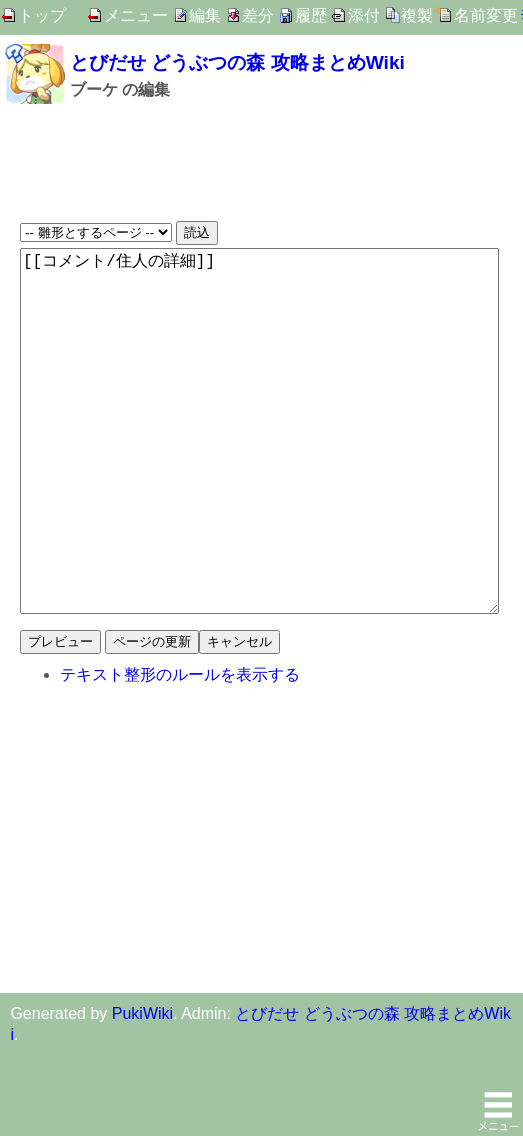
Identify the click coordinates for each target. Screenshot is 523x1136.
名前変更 (486, 15)
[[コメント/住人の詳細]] (259, 471)
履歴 (311, 15)
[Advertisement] (261, 161)
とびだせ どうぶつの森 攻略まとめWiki (237, 62)
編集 (205, 15)
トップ (42, 15)
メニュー (136, 15)
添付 (364, 15)
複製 (417, 15)
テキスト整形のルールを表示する (180, 754)
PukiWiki (142, 1093)
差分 (258, 15)
